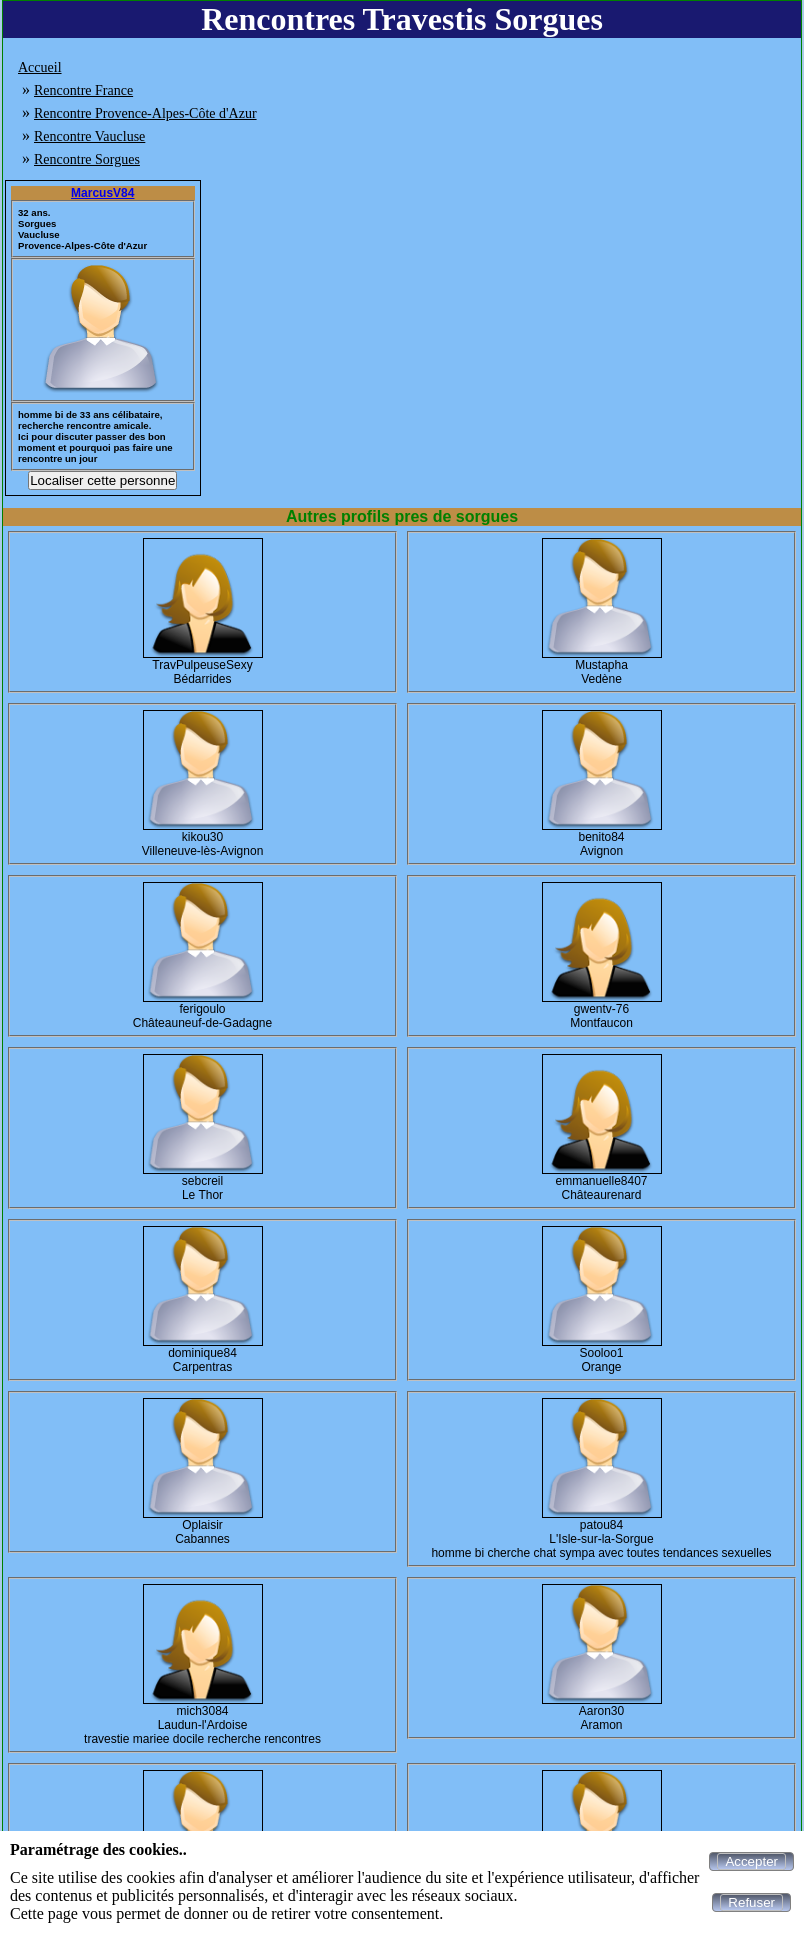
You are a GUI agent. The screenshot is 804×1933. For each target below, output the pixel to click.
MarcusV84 (102, 193)
